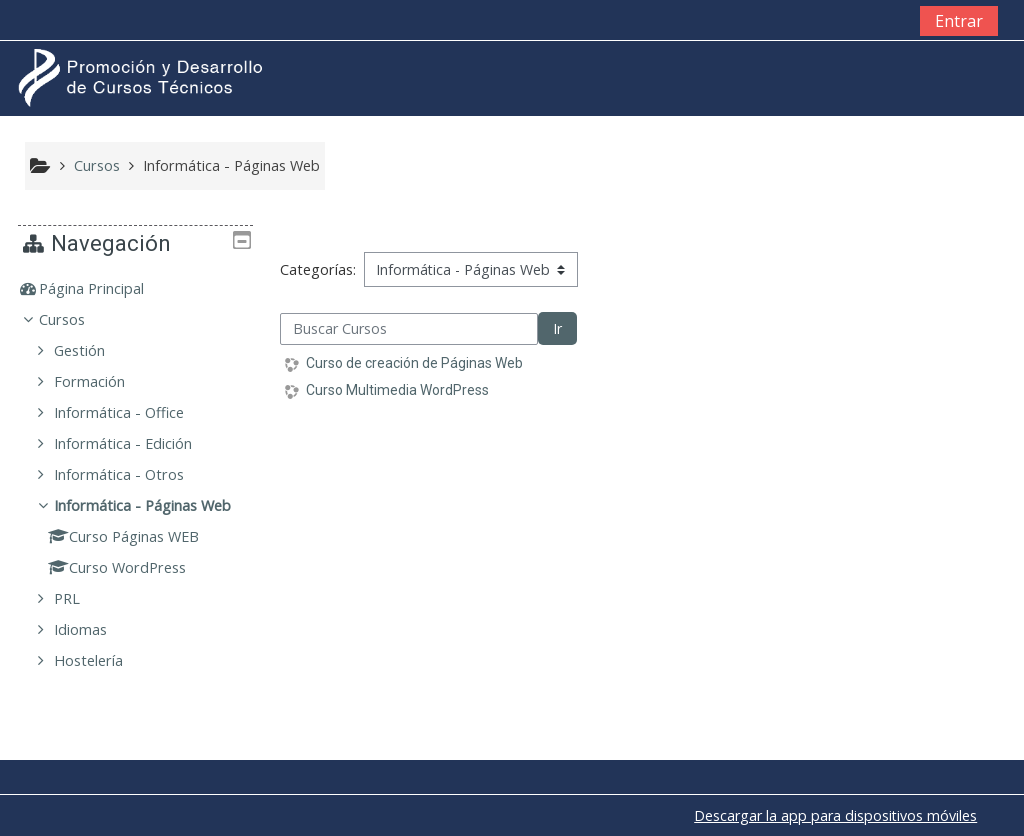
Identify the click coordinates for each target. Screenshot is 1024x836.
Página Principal (106, 288)
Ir (557, 328)
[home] (143, 77)
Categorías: (318, 269)
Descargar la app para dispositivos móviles (835, 815)
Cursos (77, 319)
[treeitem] (136, 289)
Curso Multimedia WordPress (397, 390)
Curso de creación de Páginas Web (414, 363)
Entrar (959, 21)
